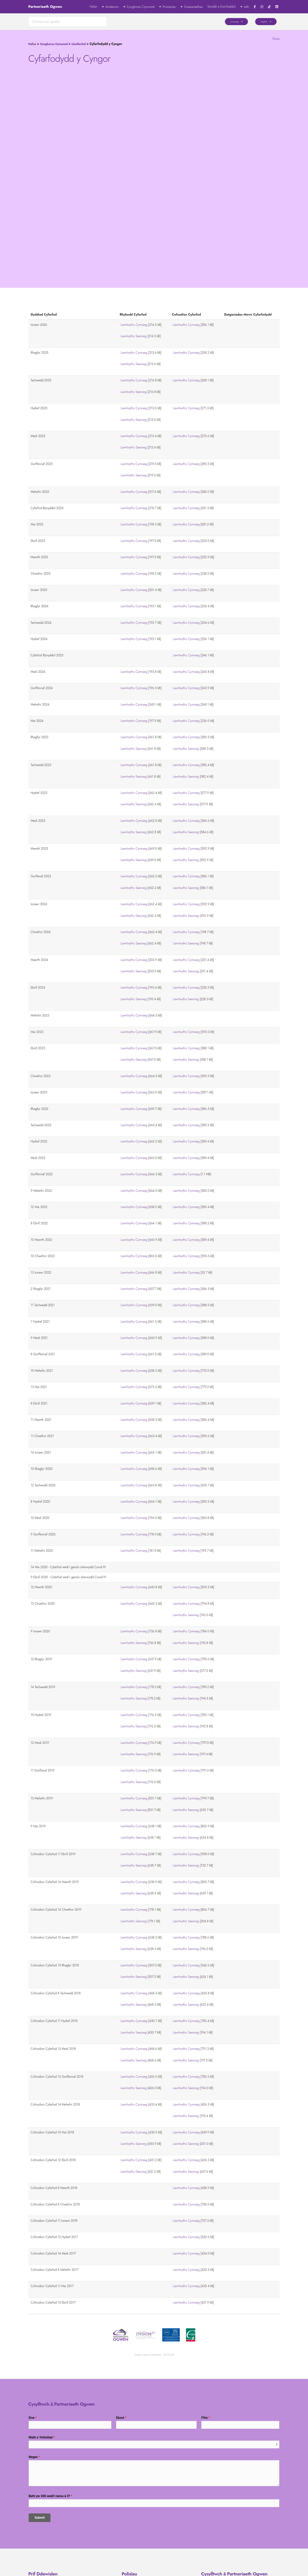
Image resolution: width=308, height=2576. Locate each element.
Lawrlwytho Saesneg (134, 336)
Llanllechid (79, 44)
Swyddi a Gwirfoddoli (221, 6)
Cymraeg (234, 21)
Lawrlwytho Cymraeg (134, 324)
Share (276, 39)
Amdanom (112, 7)
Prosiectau (169, 7)
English (264, 21)
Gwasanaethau (193, 7)
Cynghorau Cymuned (140, 7)
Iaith (246, 7)
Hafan (93, 6)
